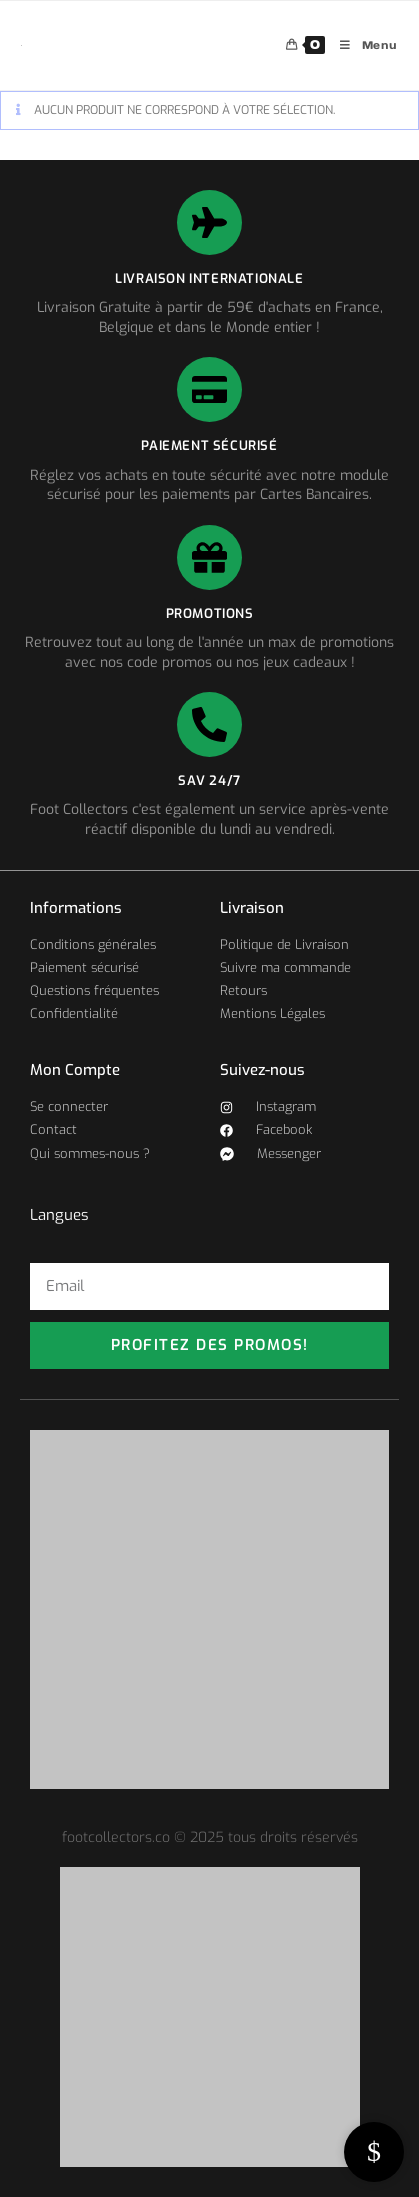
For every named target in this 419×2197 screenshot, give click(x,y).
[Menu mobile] (361, 45)
